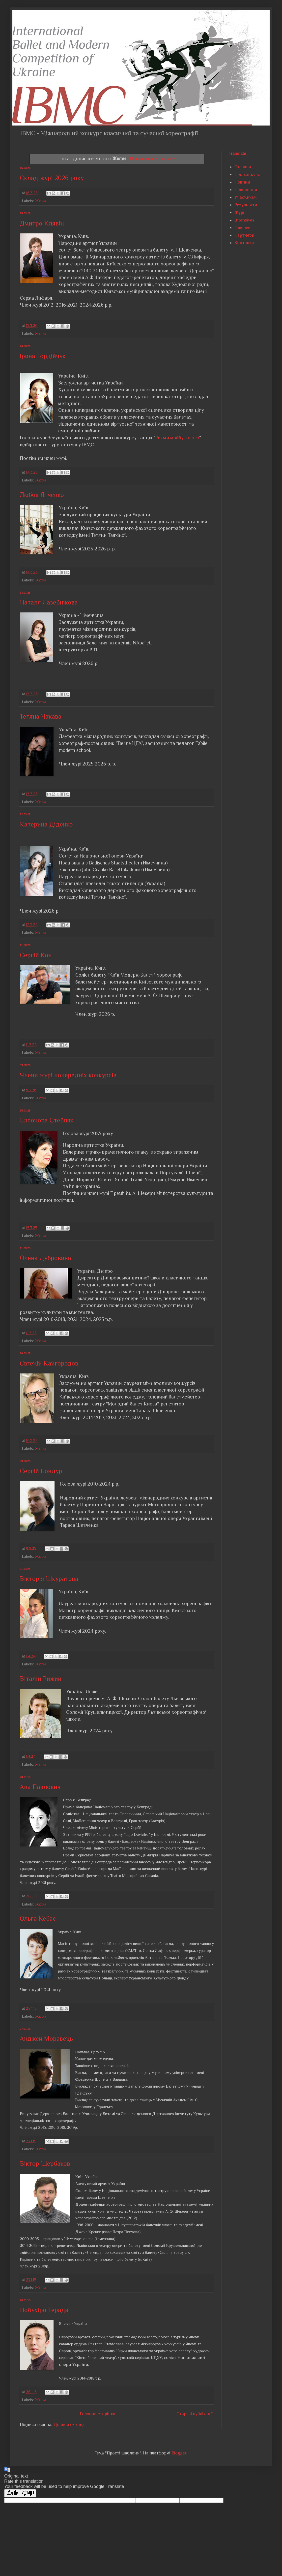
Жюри (40, 200)
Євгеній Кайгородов (49, 1363)
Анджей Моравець (46, 2038)
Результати (245, 204)
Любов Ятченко (42, 494)
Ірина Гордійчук (43, 356)
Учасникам (245, 197)
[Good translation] (12, 2493)
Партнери (244, 235)
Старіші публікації (194, 2413)
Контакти (244, 242)
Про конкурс (247, 174)
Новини (242, 182)
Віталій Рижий (40, 1678)
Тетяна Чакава (40, 716)
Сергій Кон (36, 955)
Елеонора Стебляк (47, 1120)
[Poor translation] (28, 2493)
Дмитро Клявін (42, 223)
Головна (242, 166)
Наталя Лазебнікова (49, 602)
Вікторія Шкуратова (49, 1578)
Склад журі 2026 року (52, 178)
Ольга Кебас (38, 1918)
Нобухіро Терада (44, 2310)
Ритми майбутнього (177, 437)
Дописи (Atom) (69, 2424)
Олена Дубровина (45, 1258)
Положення (245, 189)
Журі (239, 212)
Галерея (242, 227)
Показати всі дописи (152, 158)
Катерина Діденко (46, 824)
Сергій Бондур (41, 1471)
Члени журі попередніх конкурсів (68, 1075)
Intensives (244, 220)
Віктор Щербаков (45, 2163)
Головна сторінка (97, 2413)
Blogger (178, 2452)
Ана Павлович (40, 1786)
